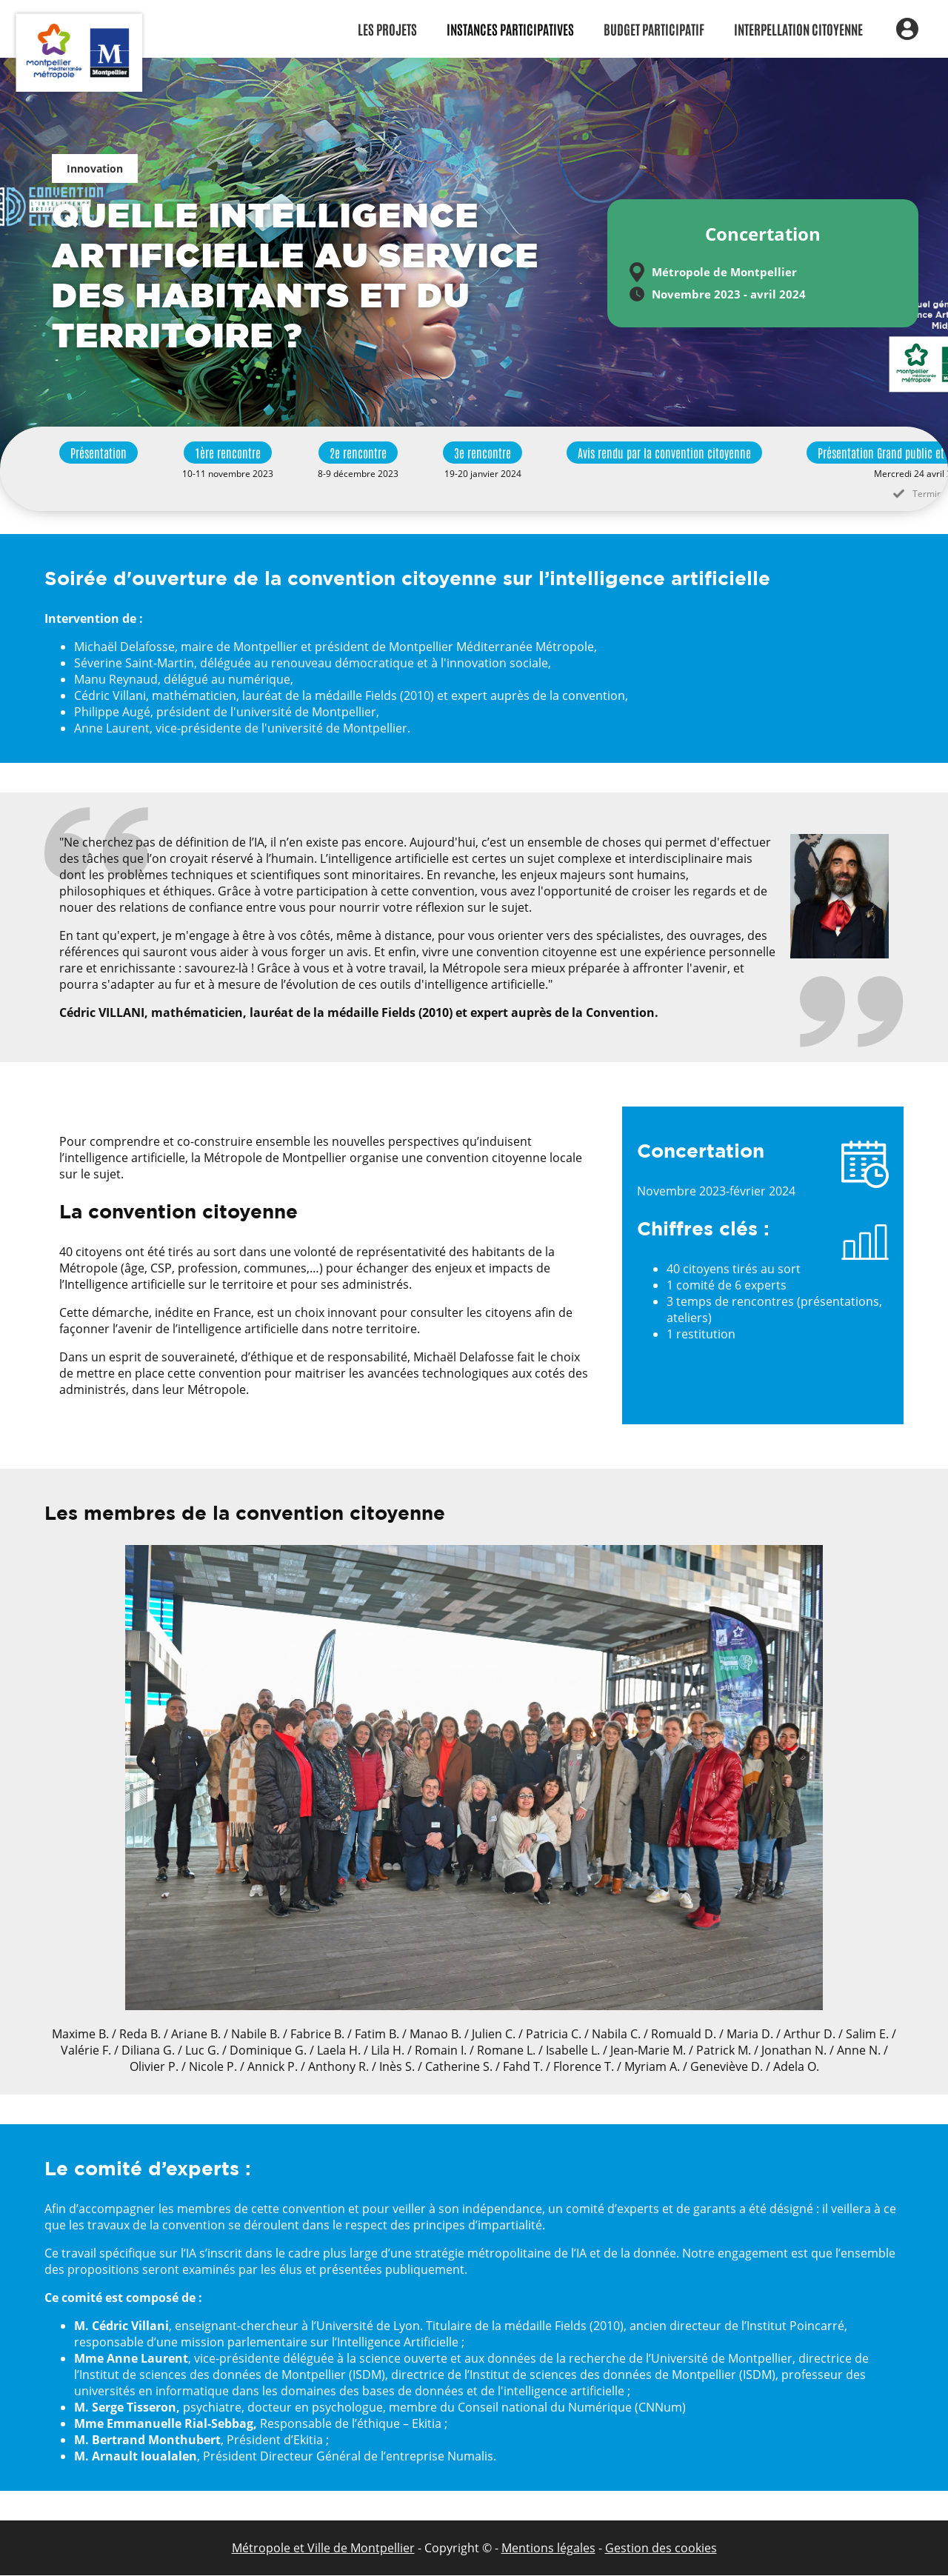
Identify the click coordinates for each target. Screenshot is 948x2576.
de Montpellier (372, 2548)
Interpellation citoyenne (798, 29)
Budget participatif (654, 29)
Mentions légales (548, 2548)
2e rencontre (358, 452)
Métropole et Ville (281, 2548)
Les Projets (387, 29)
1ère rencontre (228, 452)
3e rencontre (482, 452)
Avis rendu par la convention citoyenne (664, 452)
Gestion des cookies (661, 2548)
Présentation (98, 452)
